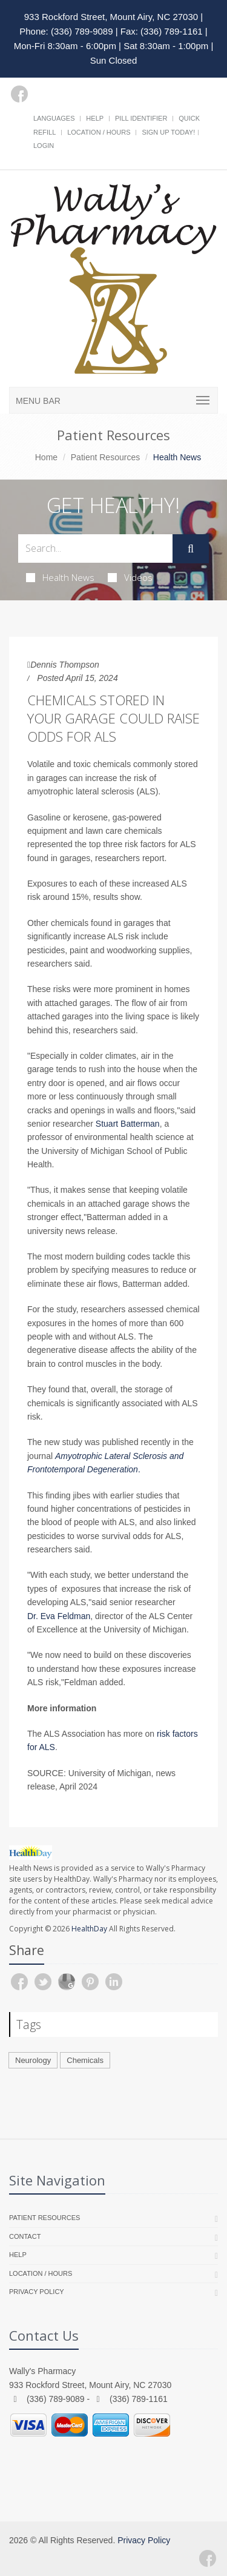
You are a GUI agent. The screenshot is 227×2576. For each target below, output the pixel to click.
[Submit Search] (191, 548)
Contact (25, 2236)
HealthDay (89, 1929)
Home (46, 457)
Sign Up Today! (168, 132)
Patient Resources (105, 457)
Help (95, 118)
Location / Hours (98, 132)
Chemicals (85, 2060)
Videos (130, 577)
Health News (60, 577)
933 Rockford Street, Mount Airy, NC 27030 (111, 17)
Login (43, 145)
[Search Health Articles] (95, 548)
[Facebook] (19, 94)
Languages (53, 118)
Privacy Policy (36, 2291)
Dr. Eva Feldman (58, 1616)
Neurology (33, 2060)
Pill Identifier (141, 118)
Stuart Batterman (128, 1124)
